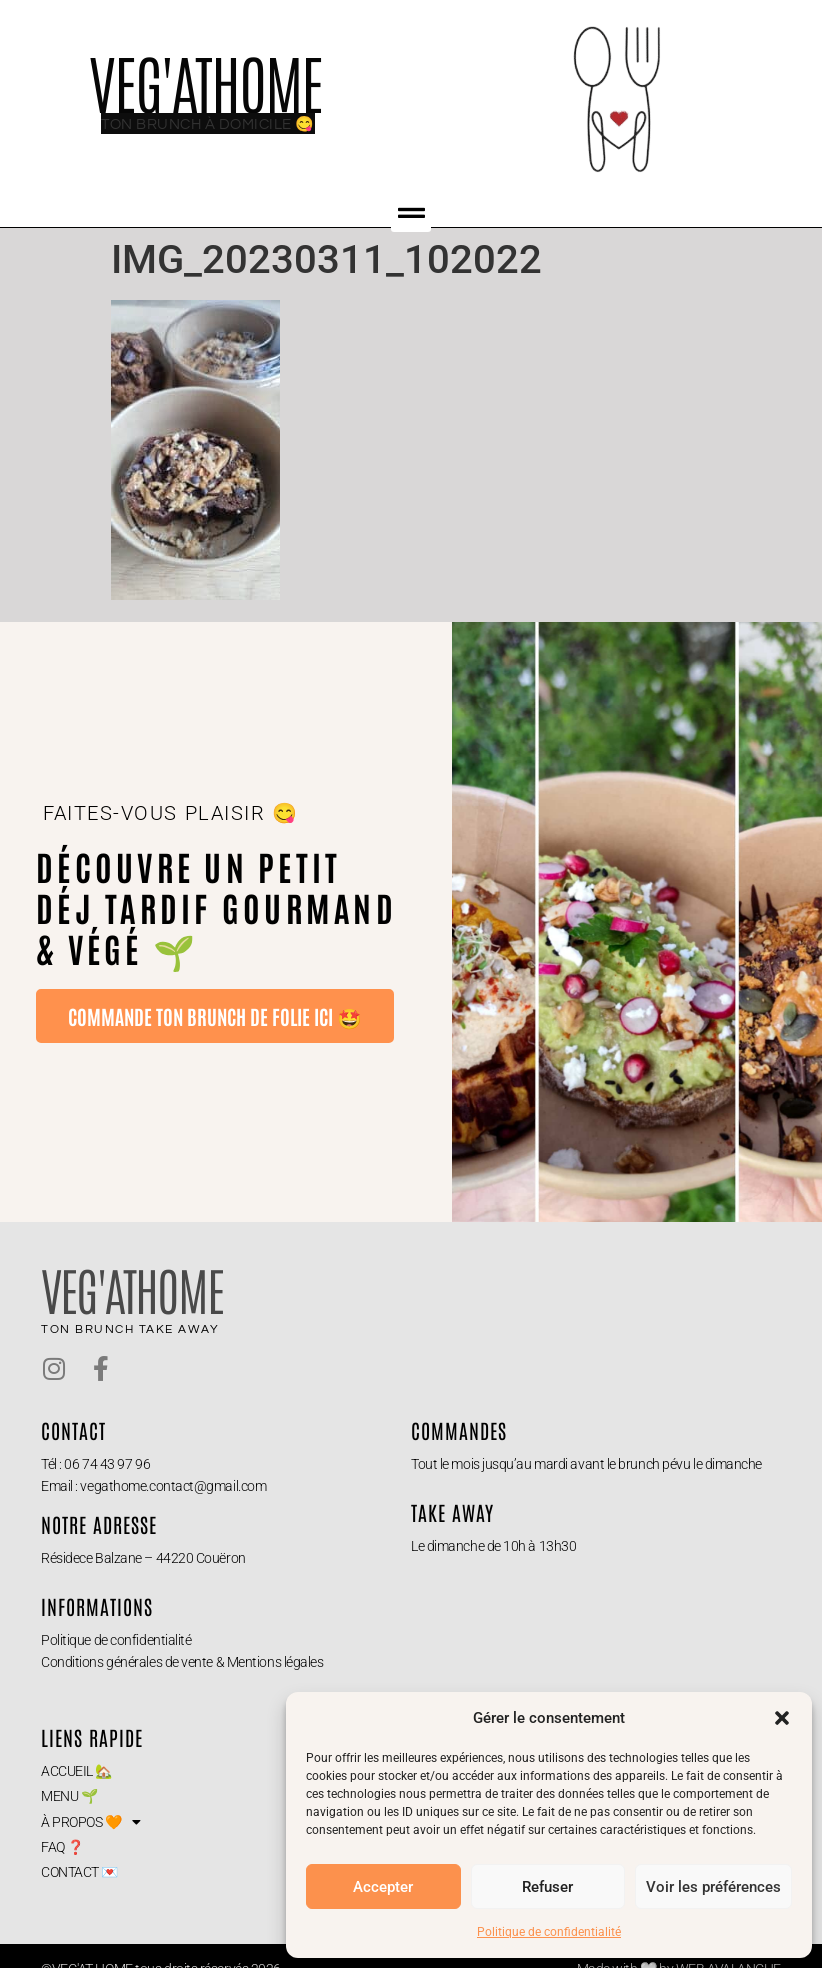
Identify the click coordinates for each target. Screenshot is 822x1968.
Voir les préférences (713, 1887)
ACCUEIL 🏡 (76, 1771)
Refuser (547, 1887)
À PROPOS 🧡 (90, 1822)
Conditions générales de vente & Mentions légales (182, 1662)
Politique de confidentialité (549, 1932)
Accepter (383, 1887)
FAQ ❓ (62, 1847)
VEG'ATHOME (205, 80)
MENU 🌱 (69, 1796)
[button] (782, 1718)
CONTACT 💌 (79, 1872)
